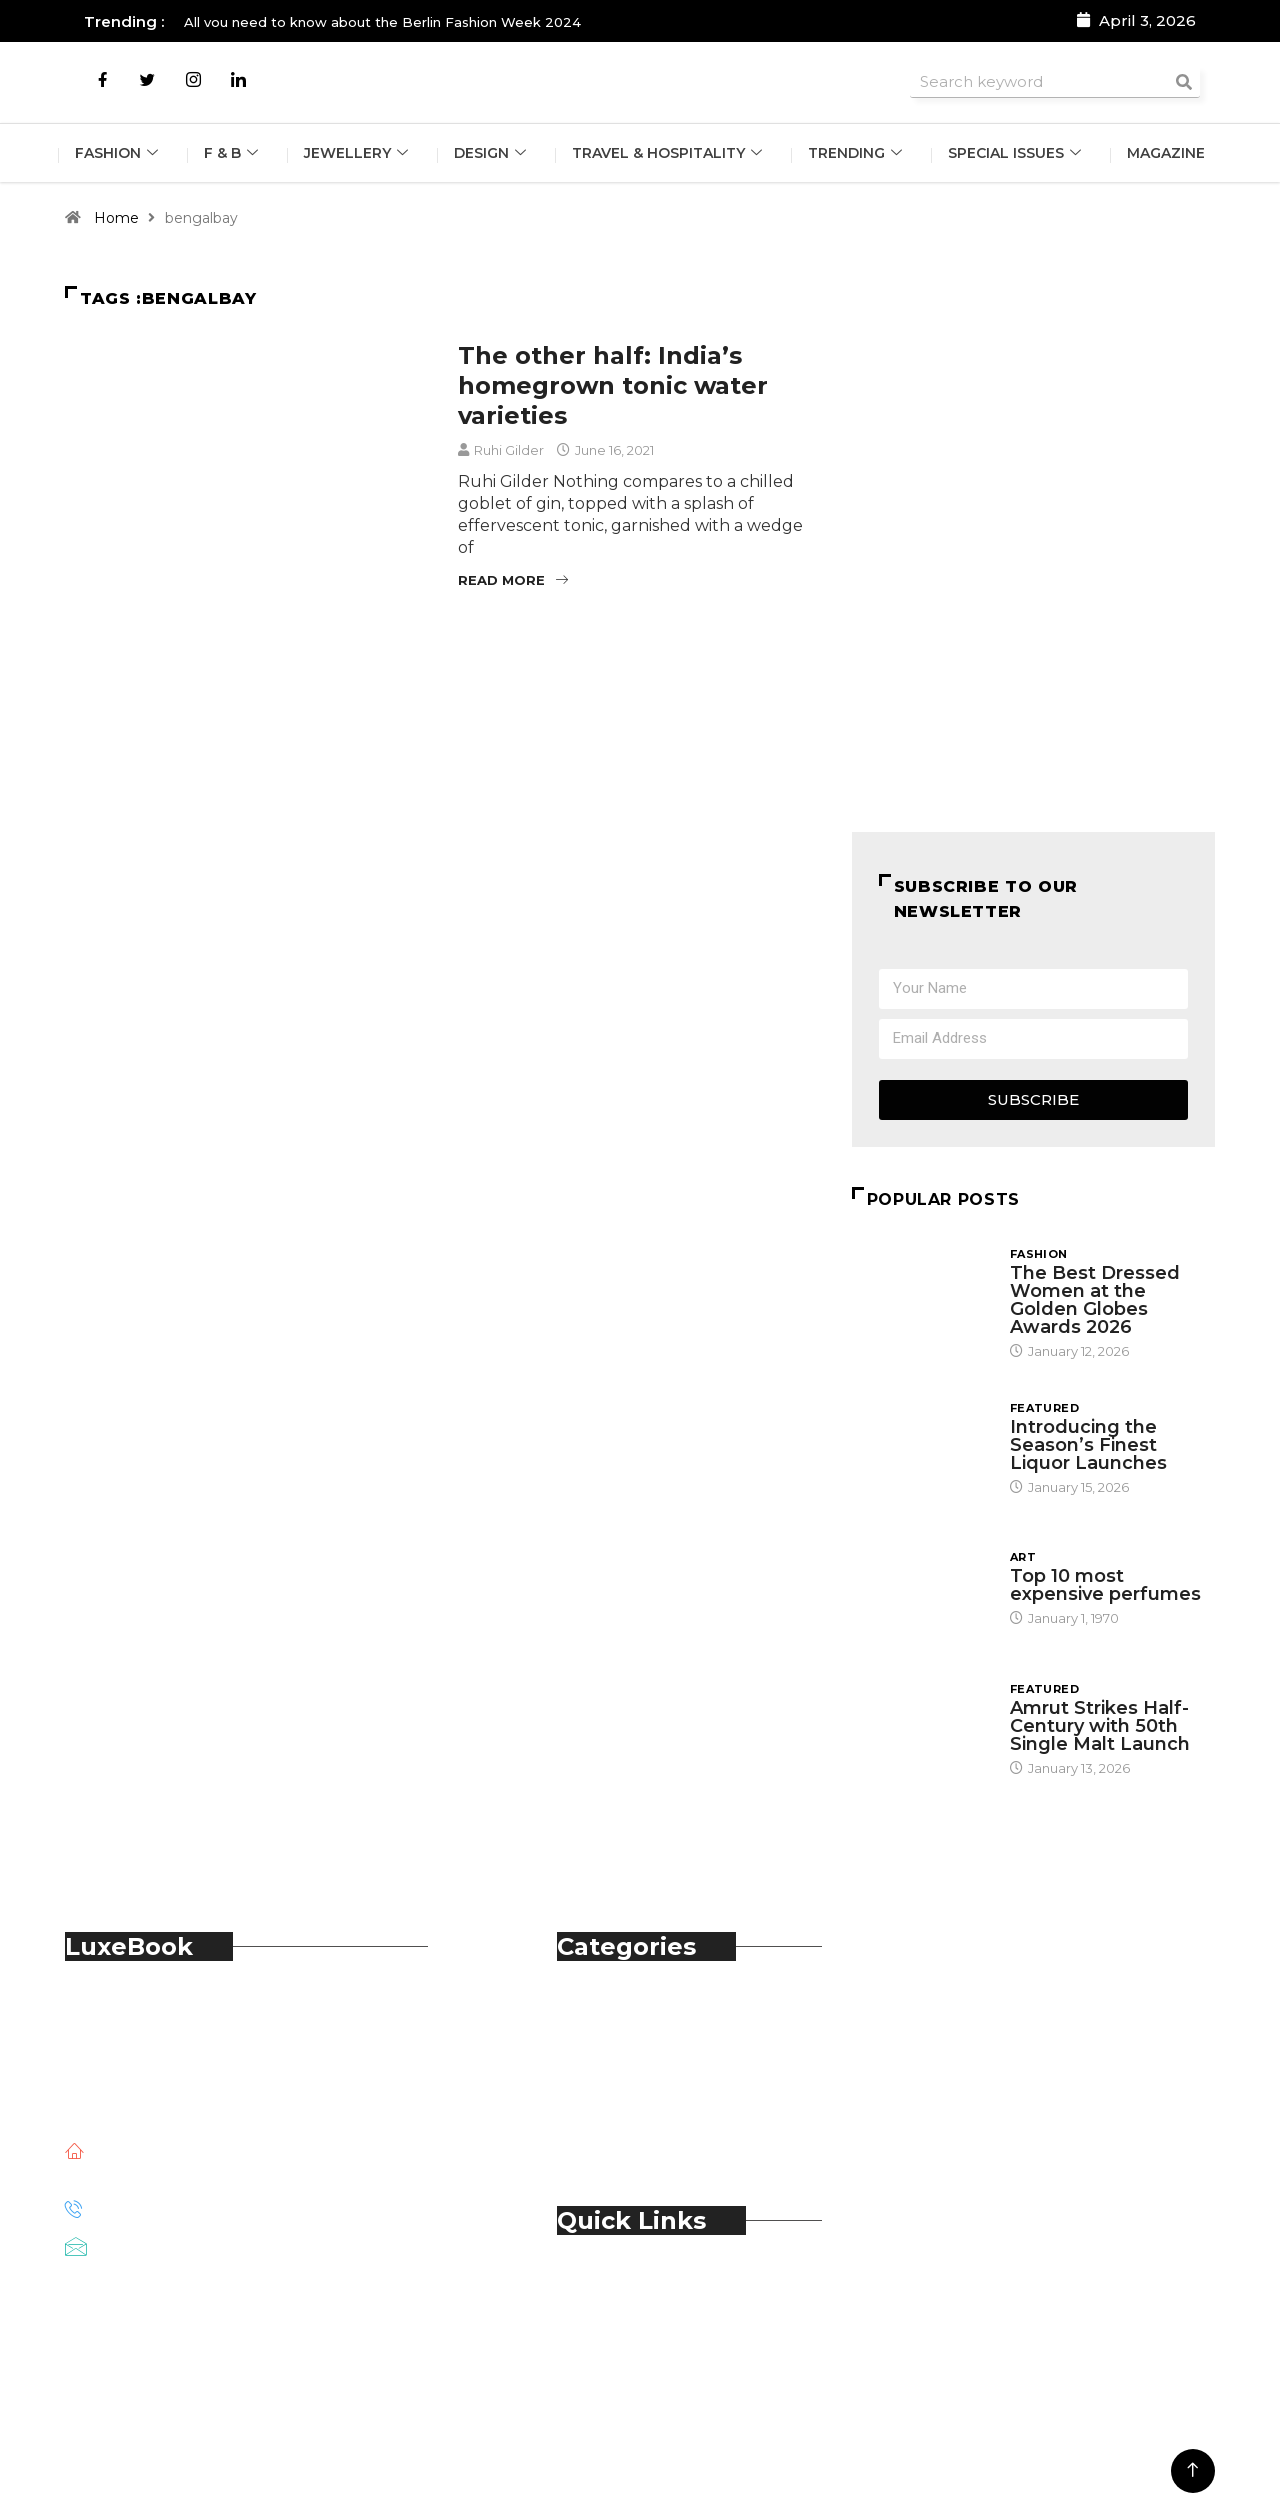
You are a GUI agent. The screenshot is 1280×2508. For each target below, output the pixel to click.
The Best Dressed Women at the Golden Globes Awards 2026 (1095, 1300)
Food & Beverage (665, 2055)
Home (116, 218)
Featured (1045, 1408)
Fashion (116, 155)
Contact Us (641, 2307)
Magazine (1170, 155)
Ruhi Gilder (509, 450)
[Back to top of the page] (1192, 2470)
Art (1023, 1557)
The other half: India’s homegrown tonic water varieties (613, 385)
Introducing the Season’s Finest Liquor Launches (1091, 1445)
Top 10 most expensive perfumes (1105, 1585)
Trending (859, 155)
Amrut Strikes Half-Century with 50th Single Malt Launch (1100, 1726)
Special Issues (1020, 155)
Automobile (644, 2011)
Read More (513, 580)
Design (492, 155)
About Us (634, 2285)
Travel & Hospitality (670, 155)
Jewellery (357, 155)
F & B (231, 155)
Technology (645, 2121)
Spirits (621, 2099)
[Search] (1184, 81)
